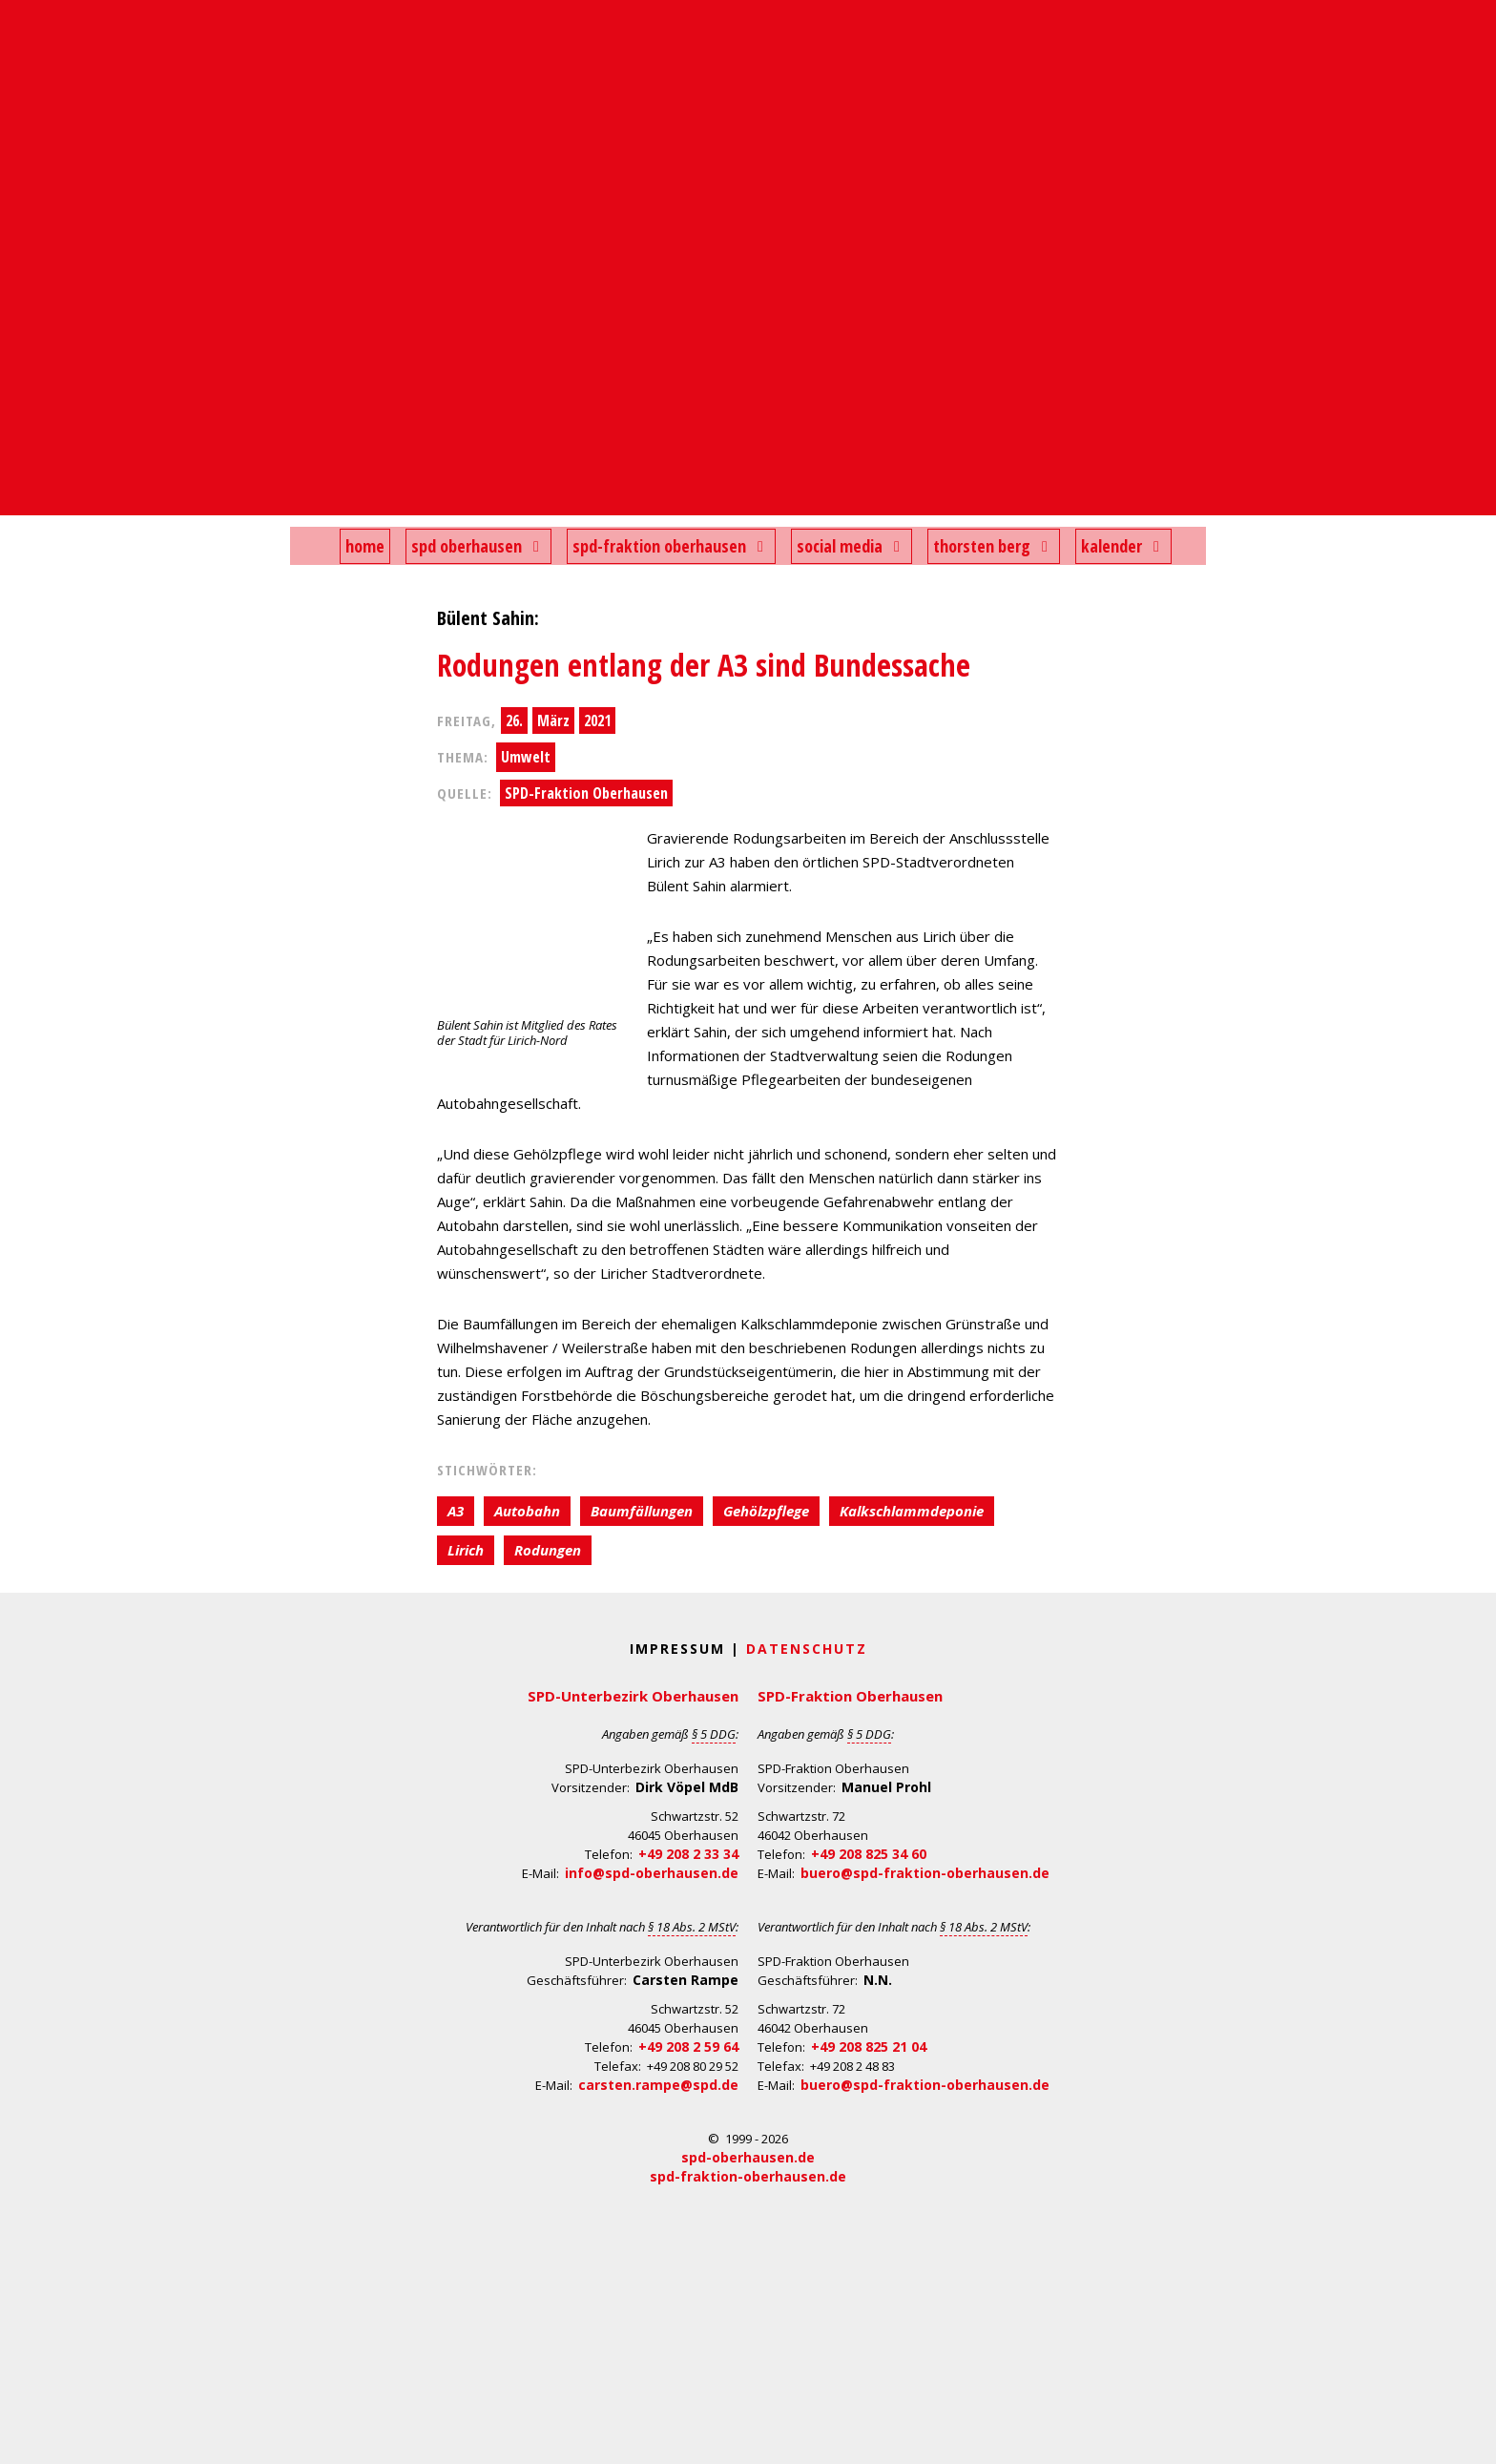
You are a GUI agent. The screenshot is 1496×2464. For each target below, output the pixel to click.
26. (514, 720)
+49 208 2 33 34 (688, 1854)
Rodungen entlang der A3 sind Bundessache (703, 664)
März (553, 720)
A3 (455, 1510)
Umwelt (526, 756)
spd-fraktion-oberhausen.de (748, 2176)
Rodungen (547, 1549)
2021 (597, 720)
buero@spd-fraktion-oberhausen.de (924, 1873)
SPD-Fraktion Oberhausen (586, 793)
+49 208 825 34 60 (868, 1854)
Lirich (465, 1549)
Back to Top (1469, 2437)
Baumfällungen (642, 1510)
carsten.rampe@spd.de (658, 2085)
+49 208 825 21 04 (868, 2046)
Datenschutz (806, 1648)
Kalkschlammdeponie (912, 1510)
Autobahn (527, 1510)
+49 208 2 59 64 (688, 2046)
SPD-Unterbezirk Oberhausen (633, 1695)
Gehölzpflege (766, 1510)
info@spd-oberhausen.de (651, 1873)
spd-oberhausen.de (748, 2157)
